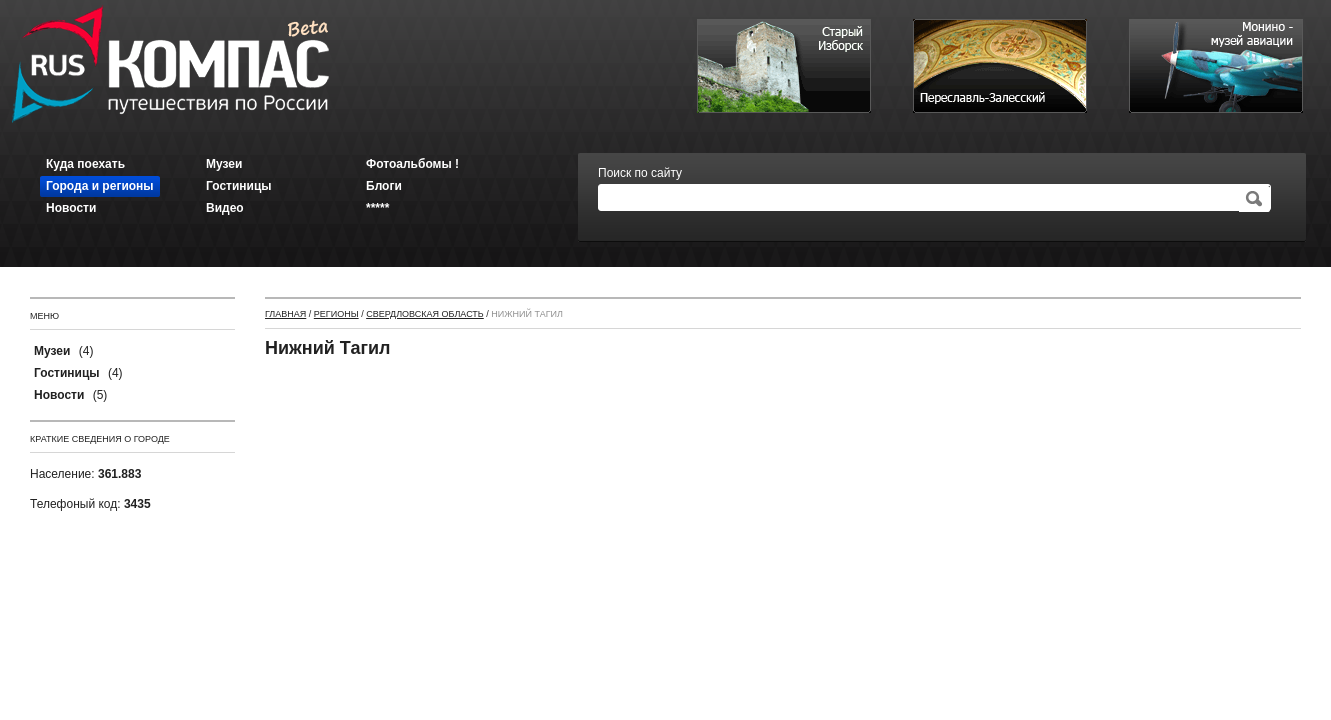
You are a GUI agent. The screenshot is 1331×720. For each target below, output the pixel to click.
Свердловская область (425, 314)
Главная (285, 314)
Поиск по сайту (640, 173)
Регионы (336, 314)
